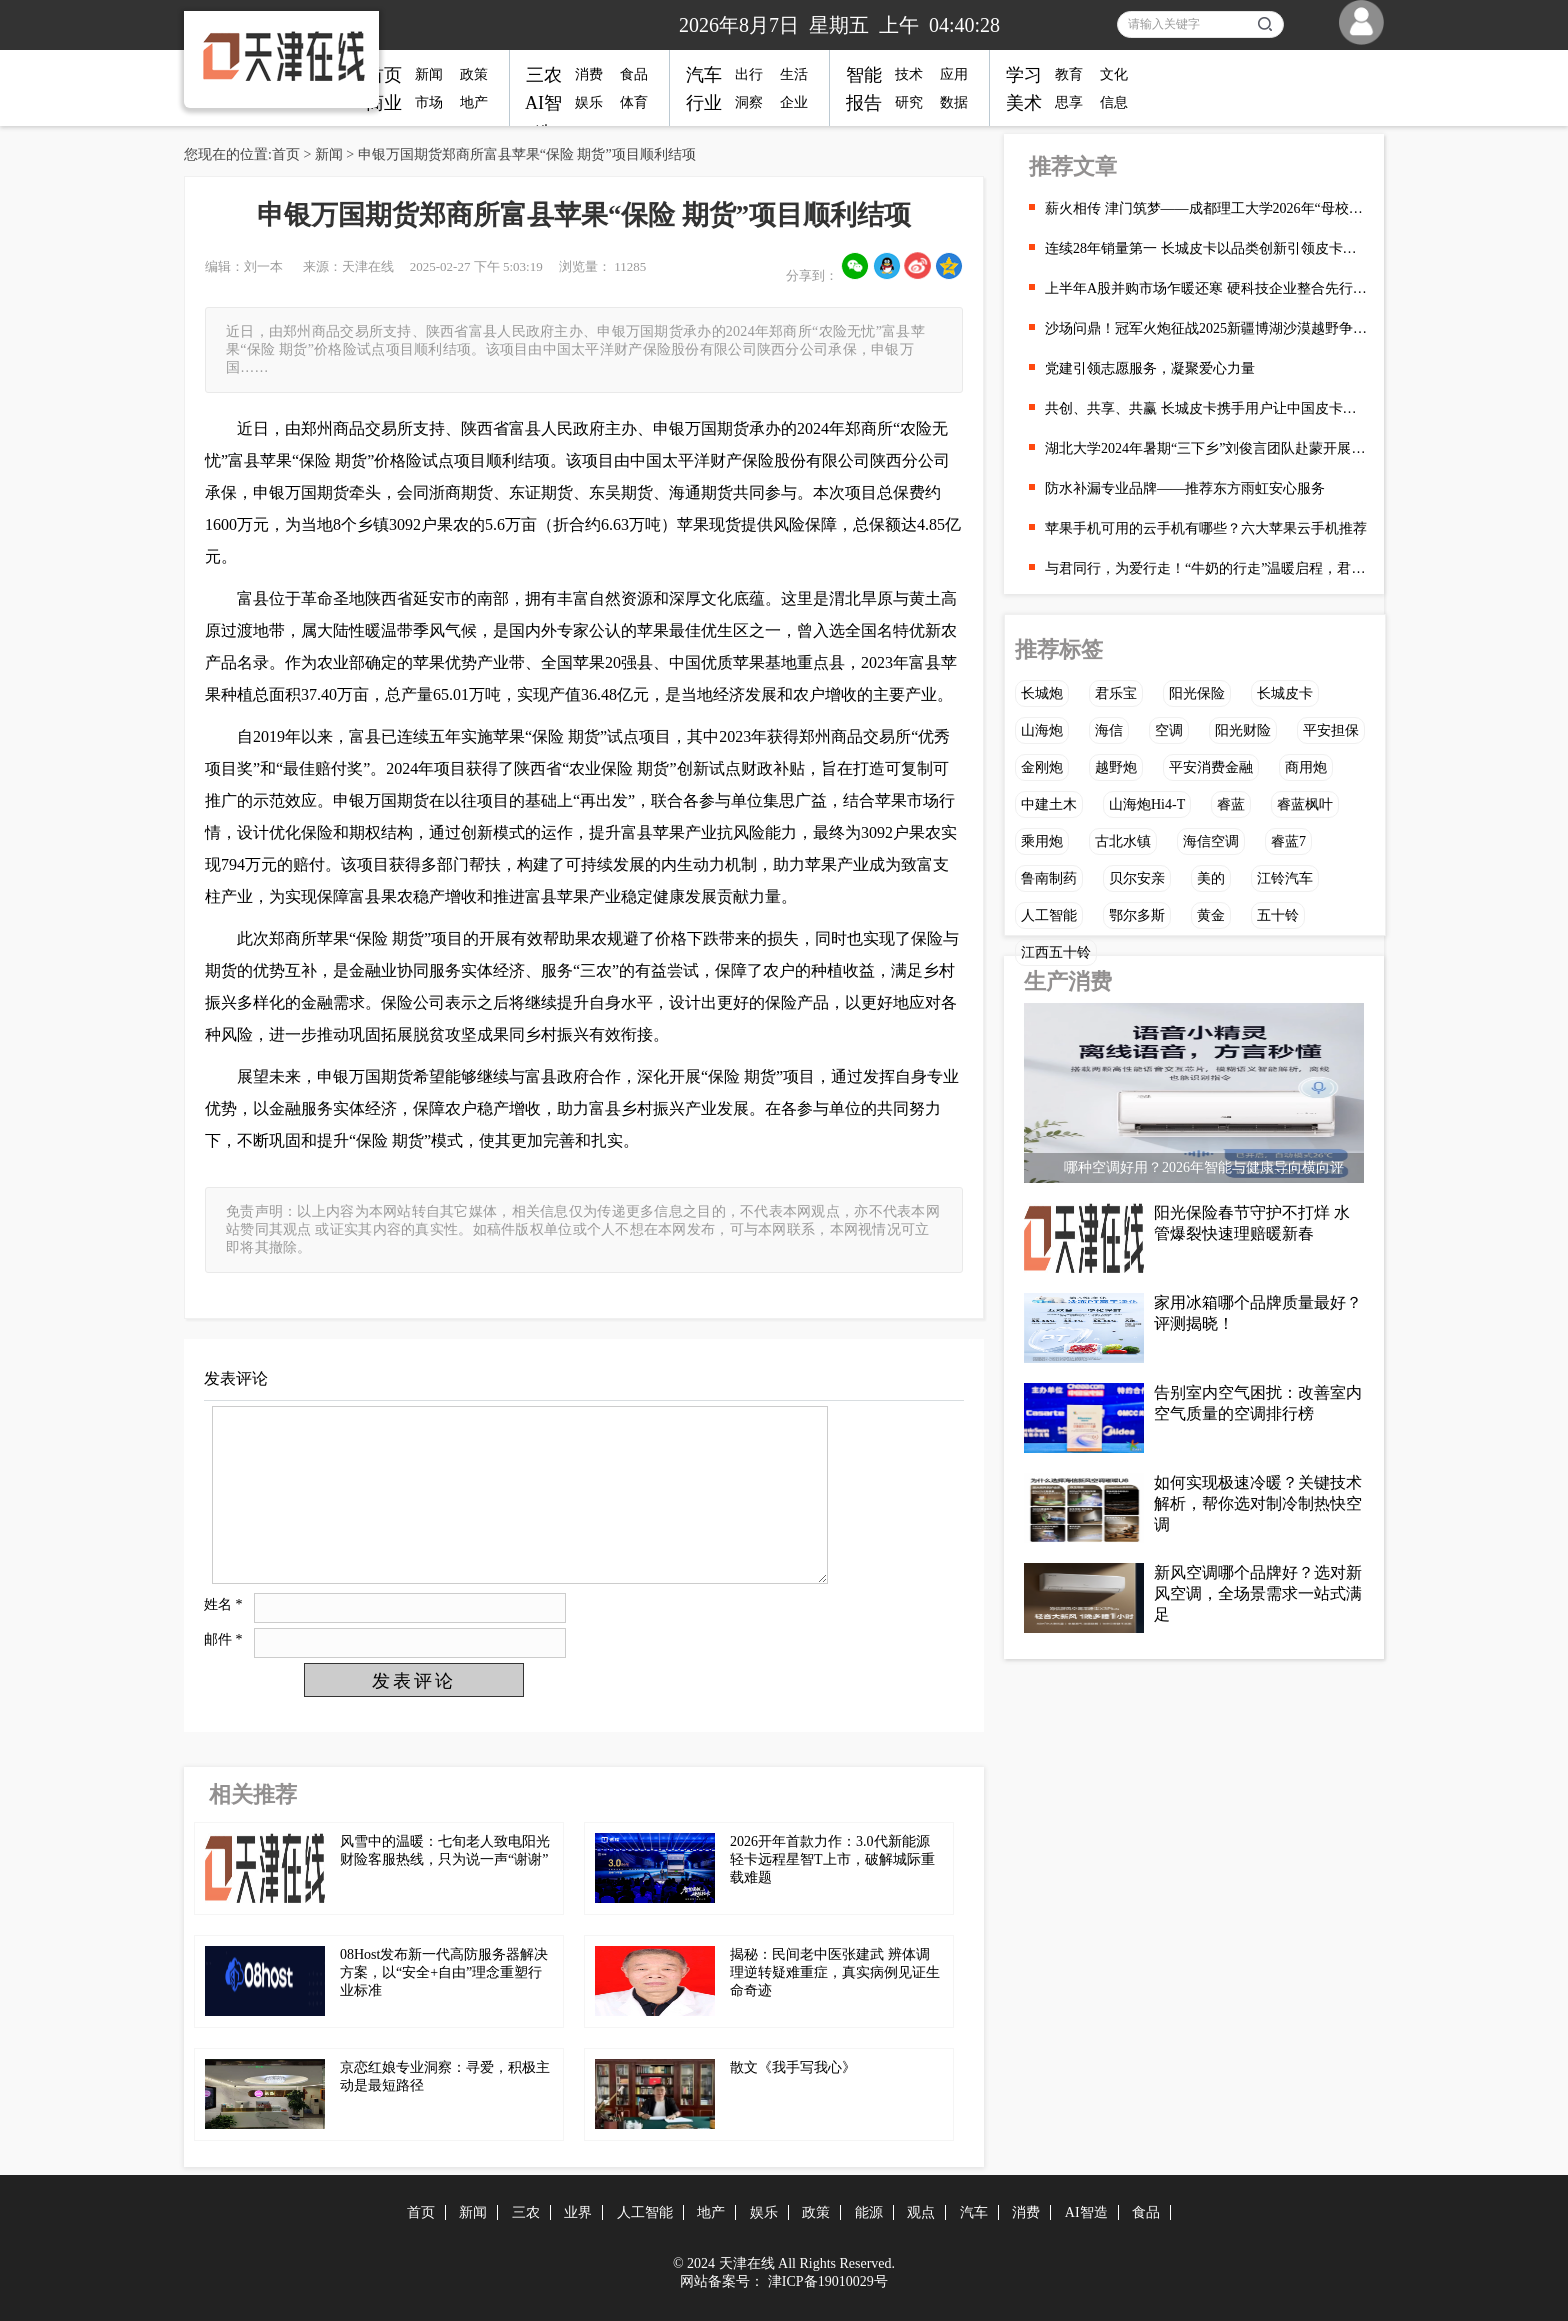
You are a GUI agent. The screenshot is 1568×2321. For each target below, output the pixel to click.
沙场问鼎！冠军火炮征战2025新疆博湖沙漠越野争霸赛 (1207, 328)
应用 (954, 74)
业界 (578, 2212)
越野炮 (1116, 767)
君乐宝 (1116, 693)
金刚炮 (1042, 767)
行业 (704, 103)
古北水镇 (1123, 841)
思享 (1069, 102)
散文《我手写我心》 (793, 2067)
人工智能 (1049, 915)
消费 (589, 74)
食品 (634, 74)
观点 (921, 2212)
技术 (909, 74)
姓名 (223, 1604)
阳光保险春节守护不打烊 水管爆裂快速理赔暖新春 (1252, 1223)
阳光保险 (1197, 693)
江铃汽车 (1285, 878)
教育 (1069, 74)
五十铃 (1278, 915)
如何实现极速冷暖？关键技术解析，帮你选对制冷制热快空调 (1258, 1503)
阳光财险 (1243, 730)
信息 (1114, 102)
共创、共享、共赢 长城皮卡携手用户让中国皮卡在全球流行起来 (1207, 408)
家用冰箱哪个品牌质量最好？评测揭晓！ (1258, 1313)
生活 (794, 74)
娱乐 (589, 102)
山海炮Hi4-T (1147, 804)
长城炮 (1042, 693)
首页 (384, 75)
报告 (864, 103)
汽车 (704, 75)
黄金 (1211, 915)
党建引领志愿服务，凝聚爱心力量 (1150, 368)
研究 (909, 102)
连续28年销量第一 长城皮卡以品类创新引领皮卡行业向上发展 (1207, 248)
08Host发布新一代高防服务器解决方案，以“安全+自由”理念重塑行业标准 (444, 1972)
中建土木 (1049, 804)
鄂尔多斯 (1137, 915)
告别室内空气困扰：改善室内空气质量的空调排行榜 (1258, 1403)
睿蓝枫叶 (1305, 804)
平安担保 (1331, 730)
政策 (474, 74)
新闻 (429, 74)
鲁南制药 (1049, 878)
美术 (1024, 103)
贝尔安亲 (1137, 878)
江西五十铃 (1056, 952)
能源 (869, 2212)
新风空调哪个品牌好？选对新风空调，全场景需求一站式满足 (1258, 1593)
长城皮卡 (1285, 693)
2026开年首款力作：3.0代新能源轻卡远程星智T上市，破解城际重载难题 (832, 1859)
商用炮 (1306, 767)
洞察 (749, 102)
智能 (864, 75)
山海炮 (1042, 730)
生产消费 (1068, 981)
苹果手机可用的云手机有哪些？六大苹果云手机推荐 (1206, 528)
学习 (1024, 75)
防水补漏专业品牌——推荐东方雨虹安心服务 (1185, 488)
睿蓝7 (1288, 841)
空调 (1169, 730)
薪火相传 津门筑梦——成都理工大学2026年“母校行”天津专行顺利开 (1207, 208)
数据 (954, 102)
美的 (1211, 878)
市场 (429, 102)
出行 (749, 74)
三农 (544, 75)
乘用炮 (1042, 841)
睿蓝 (1231, 804)
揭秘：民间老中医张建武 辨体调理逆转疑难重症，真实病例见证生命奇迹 (835, 1972)
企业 (794, 102)
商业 (384, 103)
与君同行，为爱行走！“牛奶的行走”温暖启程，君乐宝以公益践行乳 (1207, 568)
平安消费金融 (1211, 767)
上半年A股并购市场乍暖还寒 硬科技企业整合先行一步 (1207, 288)
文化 (1114, 74)
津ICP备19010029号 (828, 2281)
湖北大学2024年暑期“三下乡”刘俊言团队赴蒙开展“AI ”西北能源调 (1207, 448)
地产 (474, 102)
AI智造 (1086, 2212)
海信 (1109, 730)
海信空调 (1211, 841)
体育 (634, 102)
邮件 (223, 1639)
